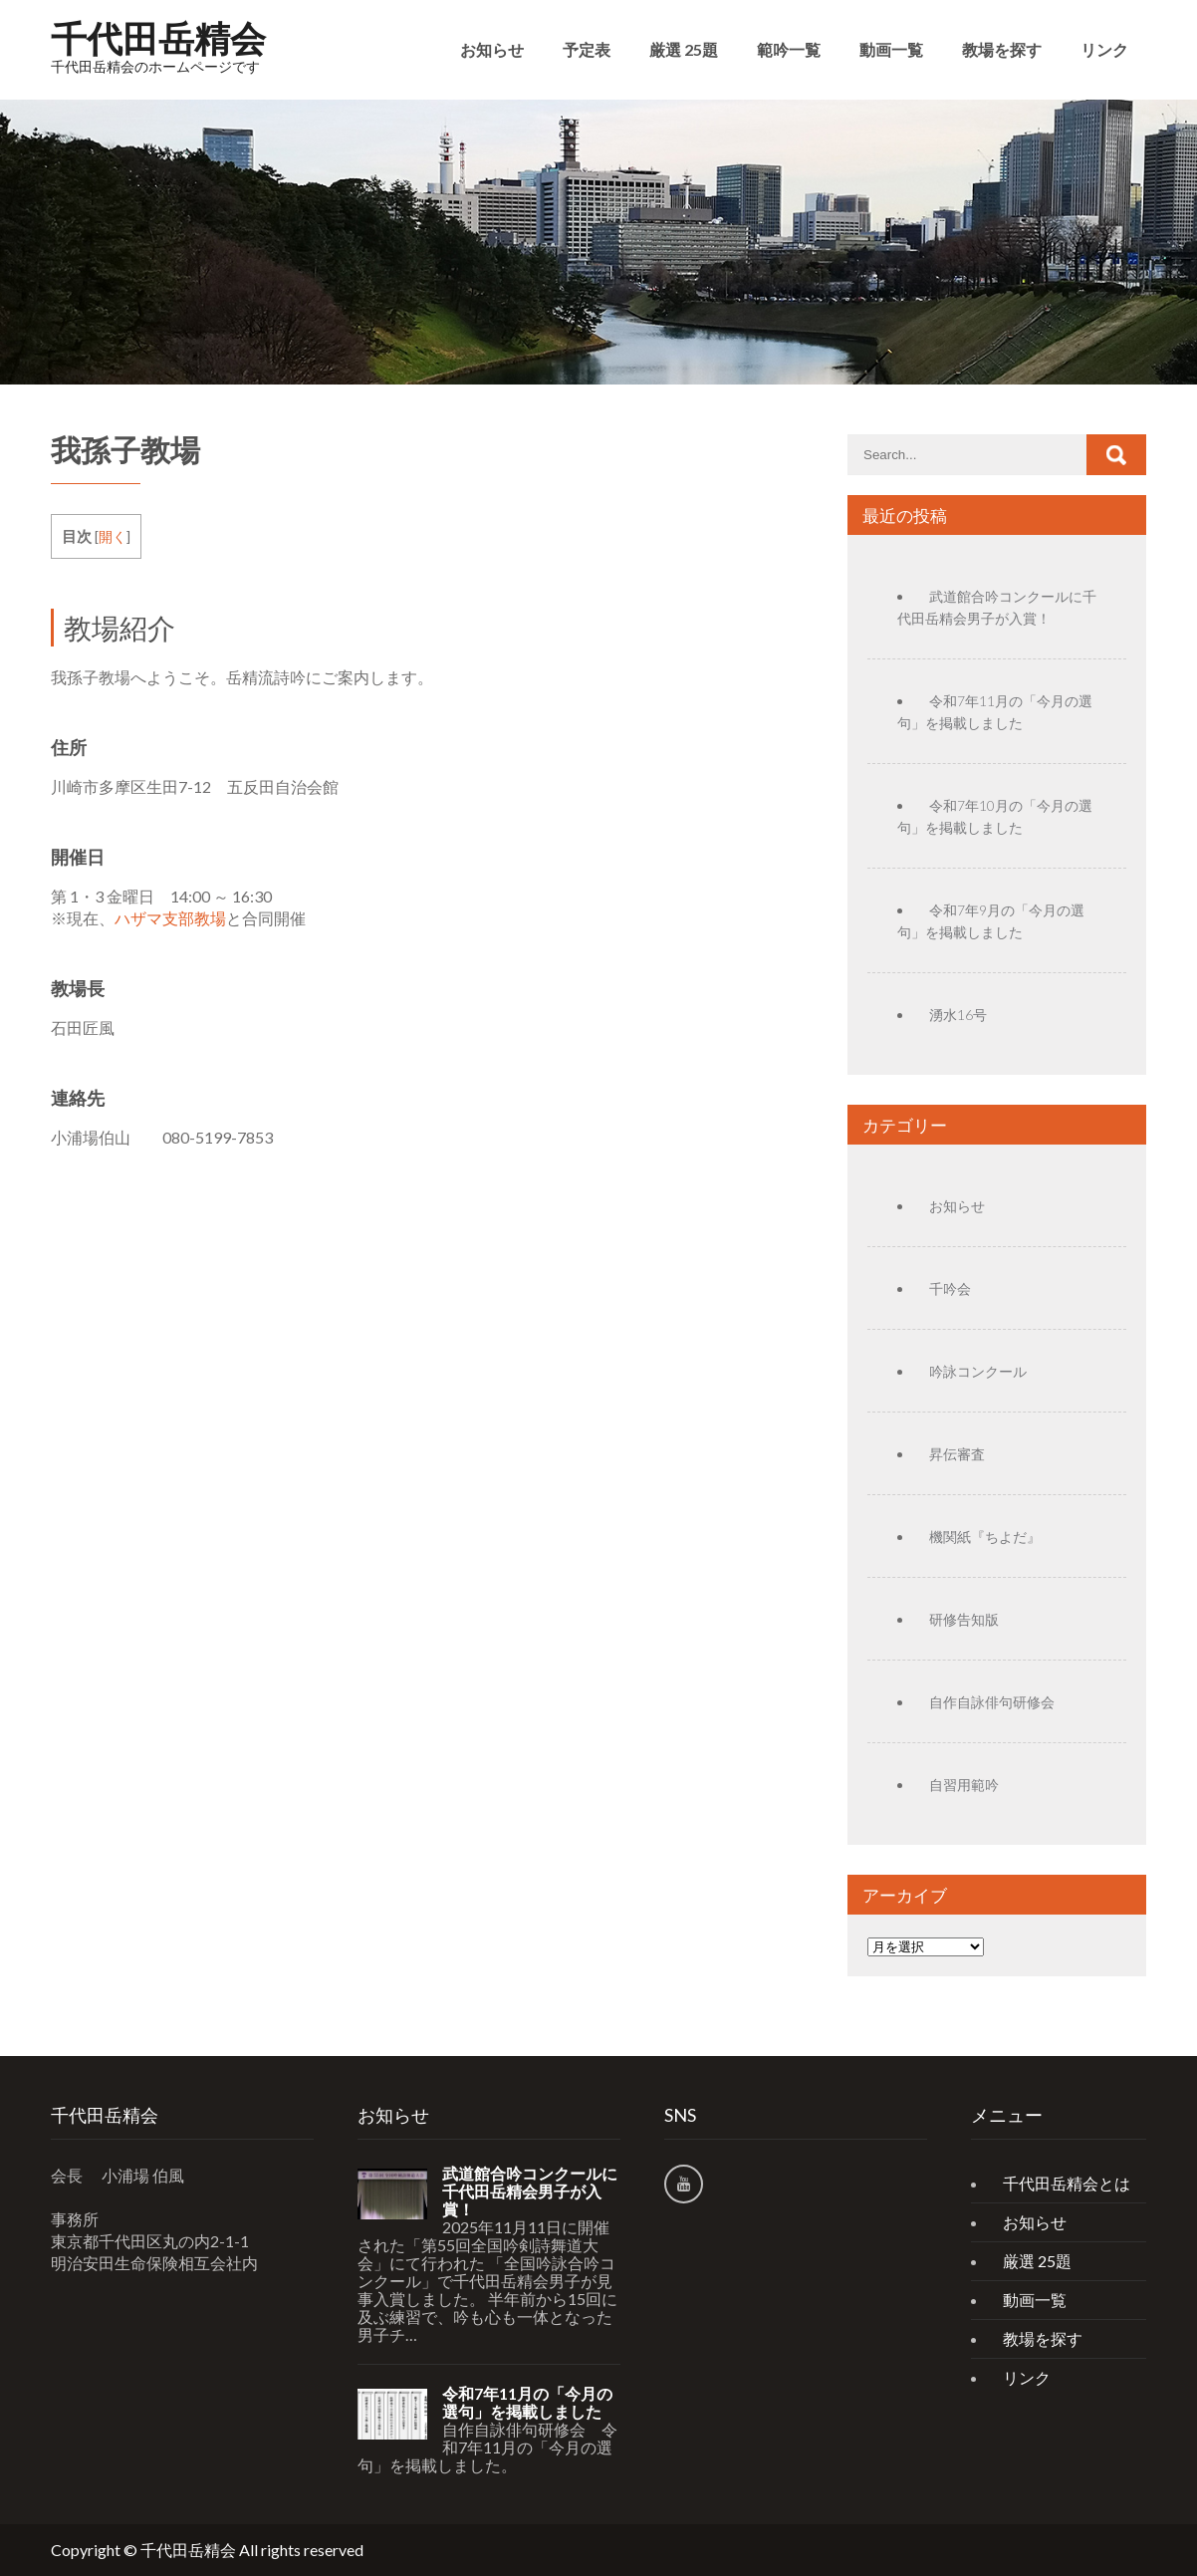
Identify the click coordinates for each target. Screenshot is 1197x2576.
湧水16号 (958, 1014)
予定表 (586, 49)
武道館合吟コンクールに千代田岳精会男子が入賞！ (529, 2191)
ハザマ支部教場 (170, 917)
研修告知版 (964, 1619)
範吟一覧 (789, 49)
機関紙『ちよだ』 (985, 1536)
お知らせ (492, 49)
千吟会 (950, 1288)
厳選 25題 (683, 49)
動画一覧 (891, 49)
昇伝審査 (957, 1453)
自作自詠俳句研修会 (992, 1701)
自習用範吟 (964, 1784)
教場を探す (1002, 49)
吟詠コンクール (978, 1371)
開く (112, 536)
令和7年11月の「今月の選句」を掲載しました (527, 2403)
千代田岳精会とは (1066, 2183)
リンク (1104, 49)
